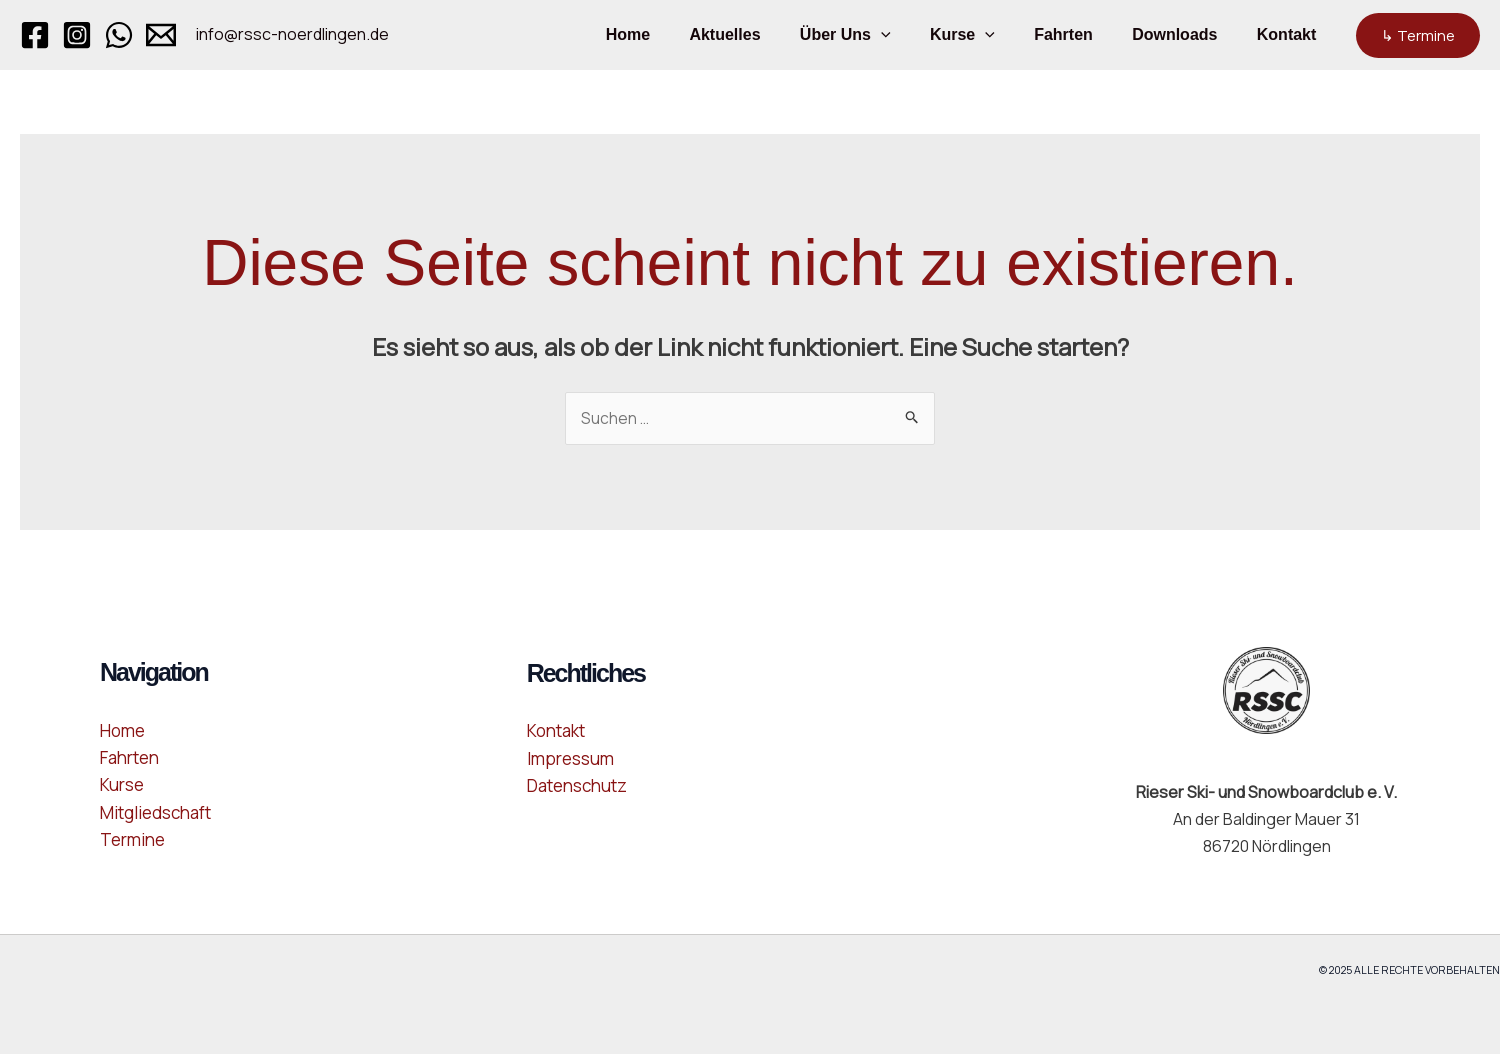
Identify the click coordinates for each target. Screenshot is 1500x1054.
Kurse (987, 35)
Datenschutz (577, 785)
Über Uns (878, 35)
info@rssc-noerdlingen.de (292, 34)
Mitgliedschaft (155, 812)
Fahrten (1081, 34)
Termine (132, 839)
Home (675, 34)
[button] (914, 35)
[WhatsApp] (119, 35)
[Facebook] (35, 35)
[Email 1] (161, 35)
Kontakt (1290, 34)
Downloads (1185, 34)
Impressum (570, 758)
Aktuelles (765, 34)
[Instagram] (77, 35)
